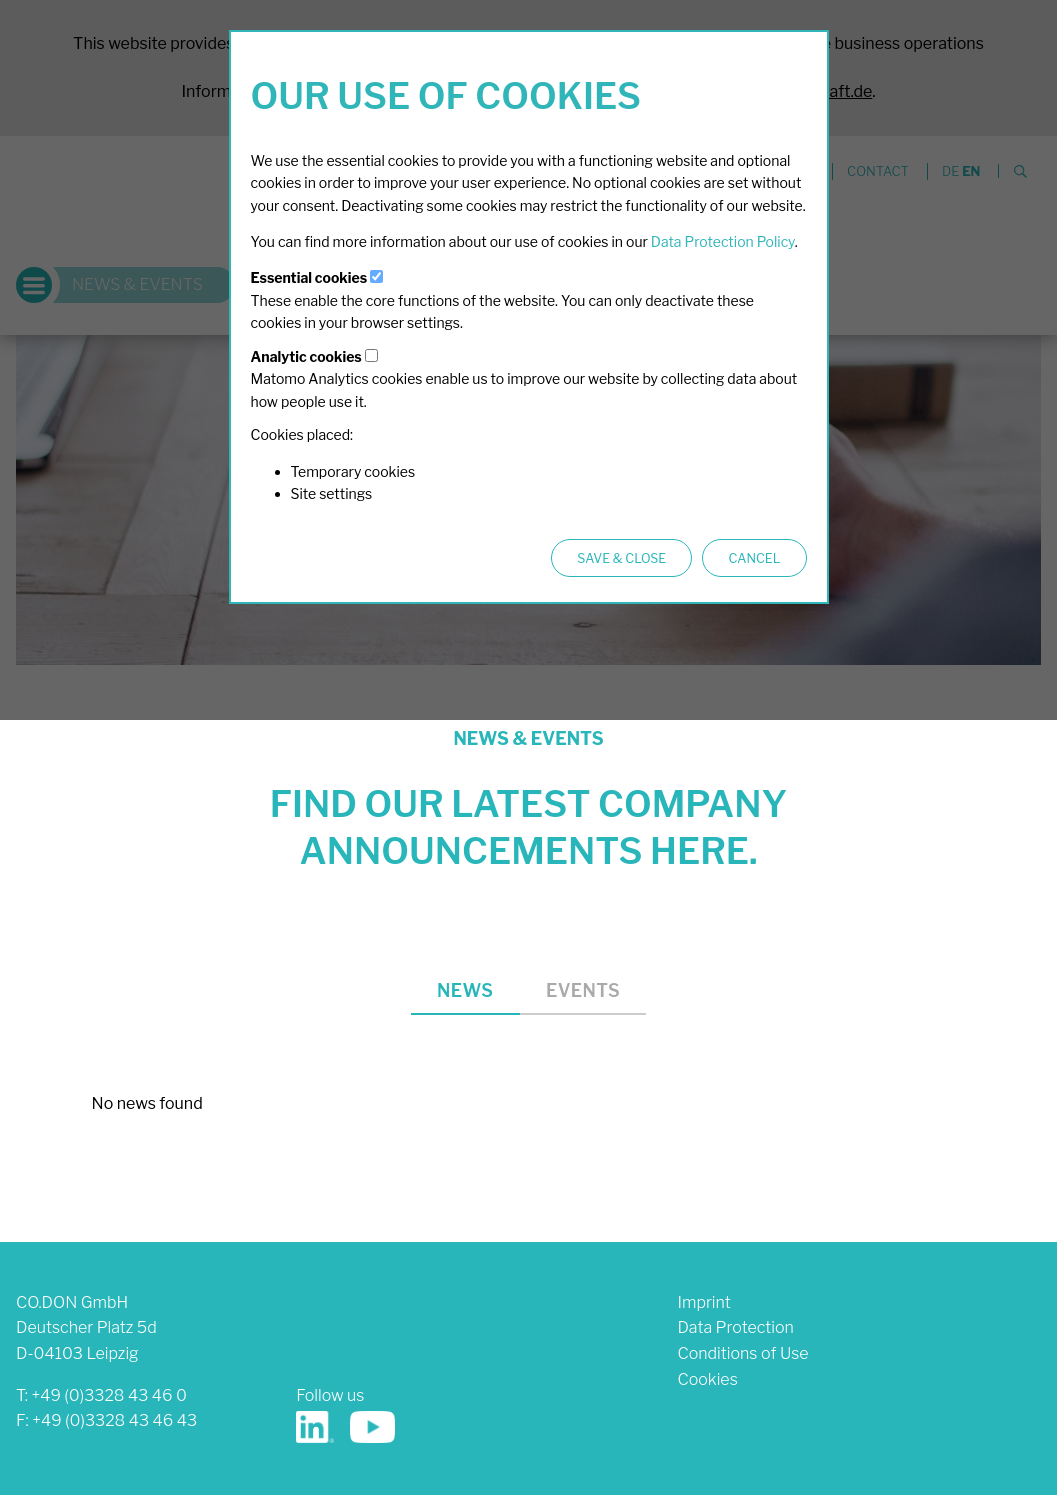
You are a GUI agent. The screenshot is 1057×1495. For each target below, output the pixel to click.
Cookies (707, 1379)
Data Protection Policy (723, 241)
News (465, 990)
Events (583, 990)
